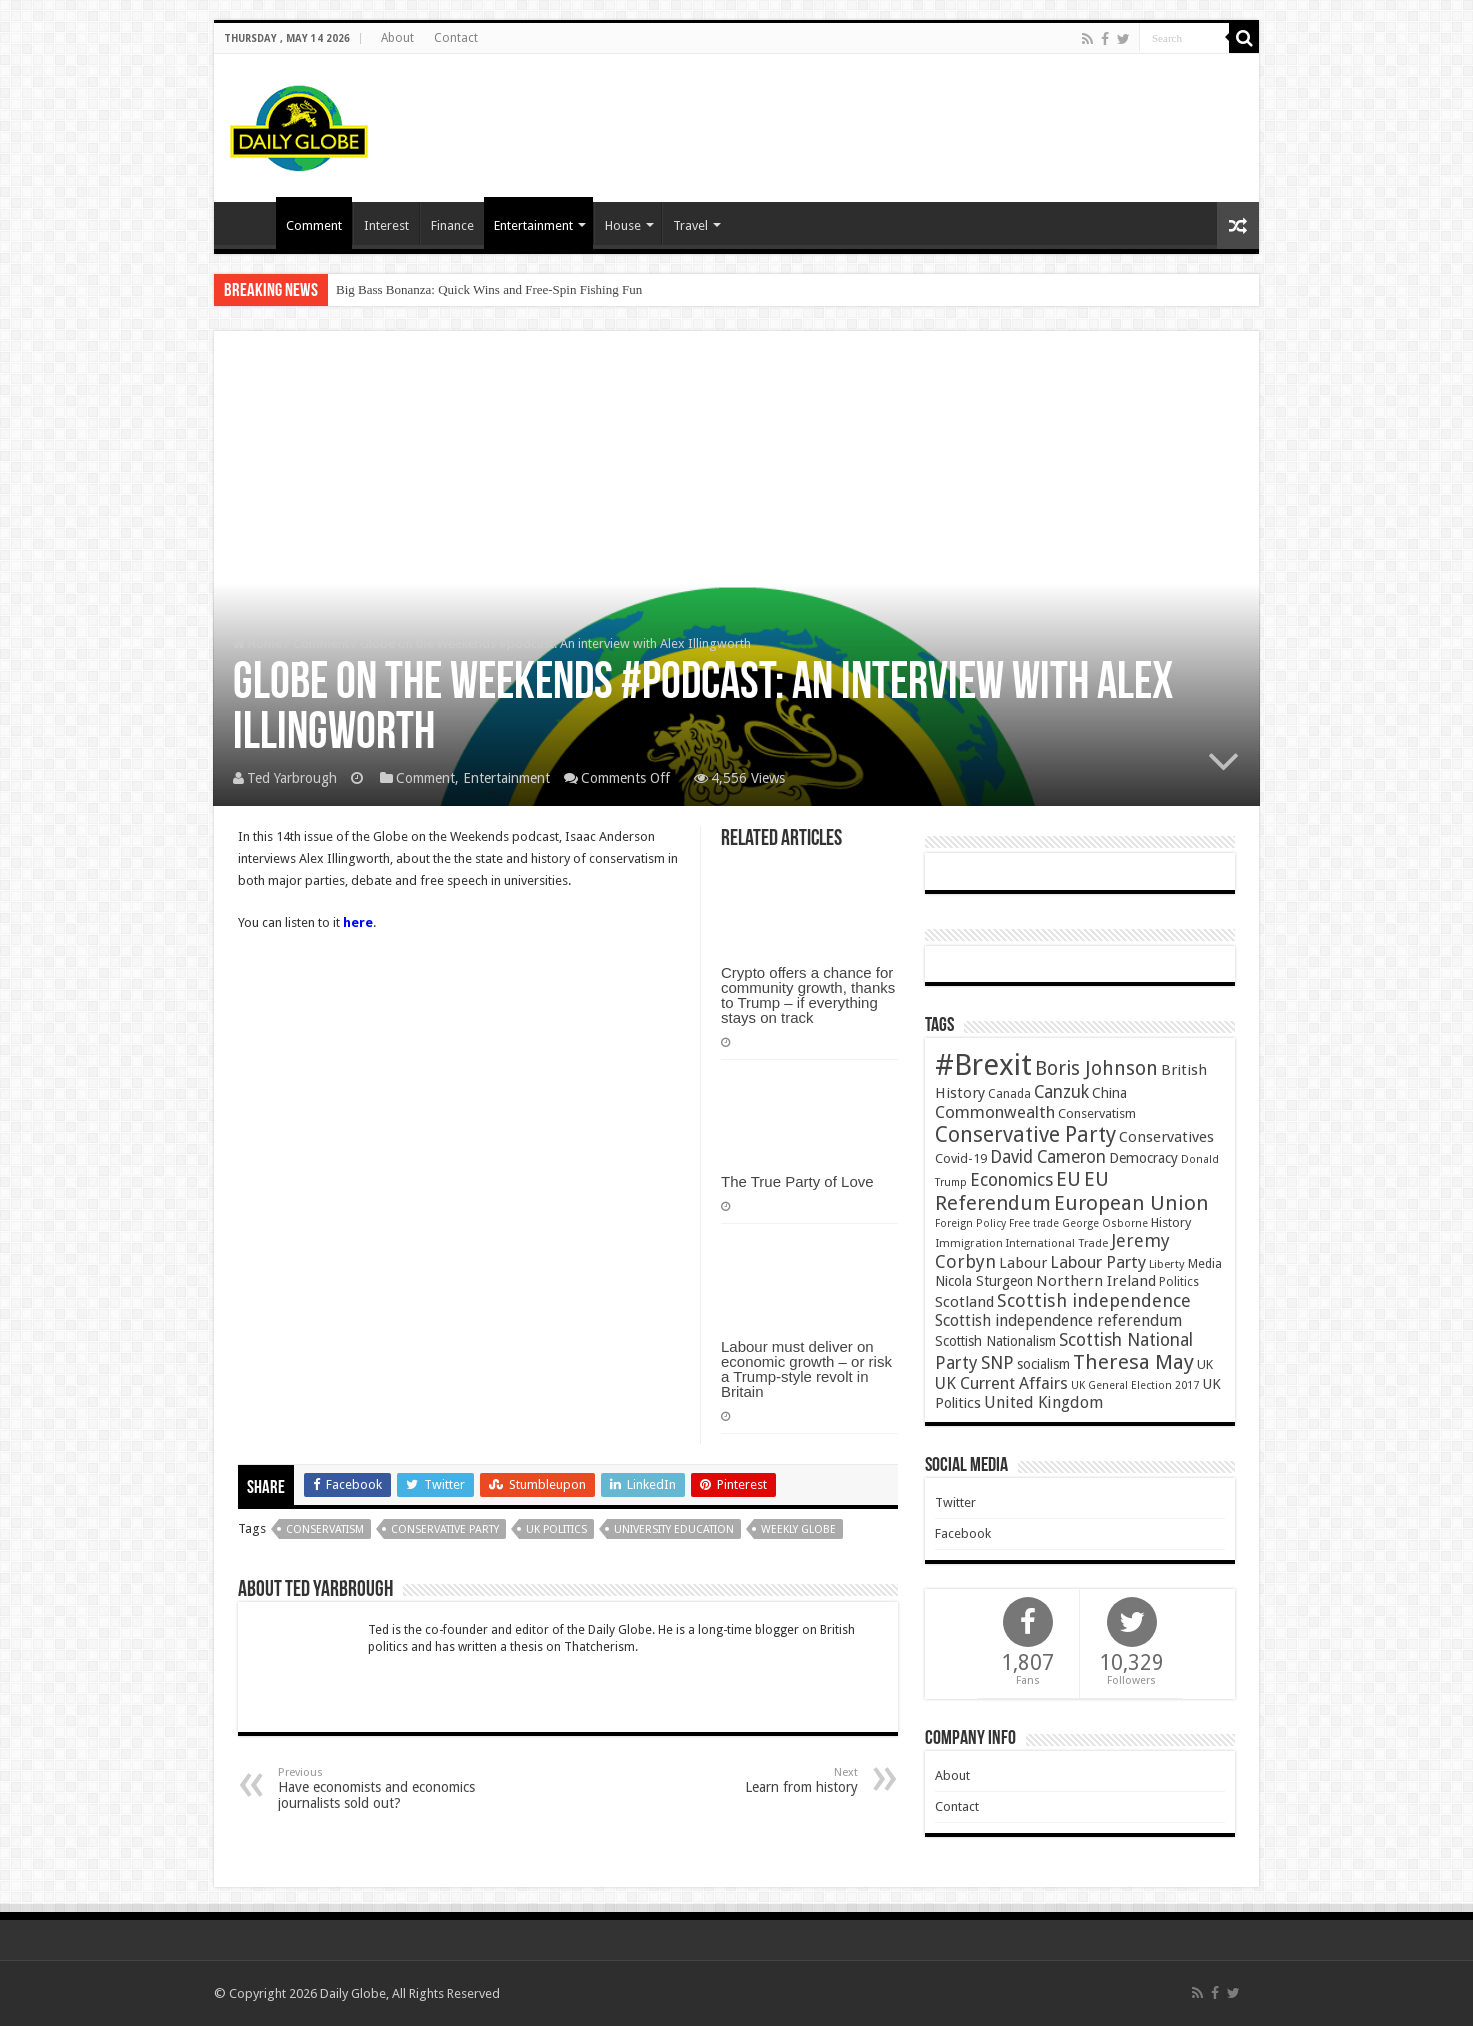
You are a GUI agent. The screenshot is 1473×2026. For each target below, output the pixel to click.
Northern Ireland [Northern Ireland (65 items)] (1096, 1281)
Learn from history (755, 1780)
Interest (386, 225)
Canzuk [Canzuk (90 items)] (1061, 1092)
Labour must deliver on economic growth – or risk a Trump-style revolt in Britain (806, 1369)
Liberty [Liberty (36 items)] (1167, 1264)
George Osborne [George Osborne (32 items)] (1105, 1223)
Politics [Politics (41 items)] (1179, 1282)
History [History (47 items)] (1171, 1222)
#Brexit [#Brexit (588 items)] (983, 1065)
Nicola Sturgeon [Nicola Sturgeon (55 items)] (984, 1281)
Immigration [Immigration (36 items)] (969, 1243)
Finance (452, 225)
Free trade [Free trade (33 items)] (1034, 1223)
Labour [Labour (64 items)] (1023, 1263)
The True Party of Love (797, 1181)
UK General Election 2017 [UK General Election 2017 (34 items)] (1135, 1385)
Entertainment (533, 225)
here (358, 922)
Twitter (955, 1502)
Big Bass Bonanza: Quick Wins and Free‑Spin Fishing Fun (489, 289)
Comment (314, 225)
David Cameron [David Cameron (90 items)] (1048, 1157)
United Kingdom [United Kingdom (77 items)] (1043, 1402)
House (623, 225)
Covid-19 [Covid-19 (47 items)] (961, 1158)
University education (674, 1529)
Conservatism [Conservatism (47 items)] (1097, 1113)
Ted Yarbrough (292, 778)
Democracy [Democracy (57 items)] (1143, 1158)
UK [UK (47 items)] (1205, 1364)
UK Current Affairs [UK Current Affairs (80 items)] (1001, 1383)
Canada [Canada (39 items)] (1009, 1094)
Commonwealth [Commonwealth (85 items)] (995, 1112)
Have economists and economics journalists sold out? (380, 1788)
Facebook (963, 1533)
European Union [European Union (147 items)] (1131, 1203)
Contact (456, 38)
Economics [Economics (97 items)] (1011, 1180)
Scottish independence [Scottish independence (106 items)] (1094, 1300)
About (397, 38)
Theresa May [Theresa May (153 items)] (1133, 1362)
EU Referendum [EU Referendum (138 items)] (1022, 1191)
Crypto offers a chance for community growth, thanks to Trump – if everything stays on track (808, 995)
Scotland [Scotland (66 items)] (964, 1302)
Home (257, 643)
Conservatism (325, 1529)
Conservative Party (445, 1529)
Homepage (250, 223)
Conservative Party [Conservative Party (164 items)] (1025, 1134)
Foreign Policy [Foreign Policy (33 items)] (970, 1223)
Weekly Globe (798, 1529)
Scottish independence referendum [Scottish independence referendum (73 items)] (1058, 1320)
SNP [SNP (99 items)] (997, 1362)
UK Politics (556, 1529)
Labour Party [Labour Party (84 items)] (1098, 1262)
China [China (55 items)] (1109, 1093)
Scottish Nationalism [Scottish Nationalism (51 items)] (995, 1341)
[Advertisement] (880, 119)
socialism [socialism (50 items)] (1043, 1364)
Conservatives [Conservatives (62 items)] (1166, 1137)
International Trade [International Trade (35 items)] (1057, 1243)
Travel (690, 225)
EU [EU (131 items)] (1068, 1179)
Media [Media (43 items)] (1205, 1263)
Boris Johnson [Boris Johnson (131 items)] (1096, 1068)
